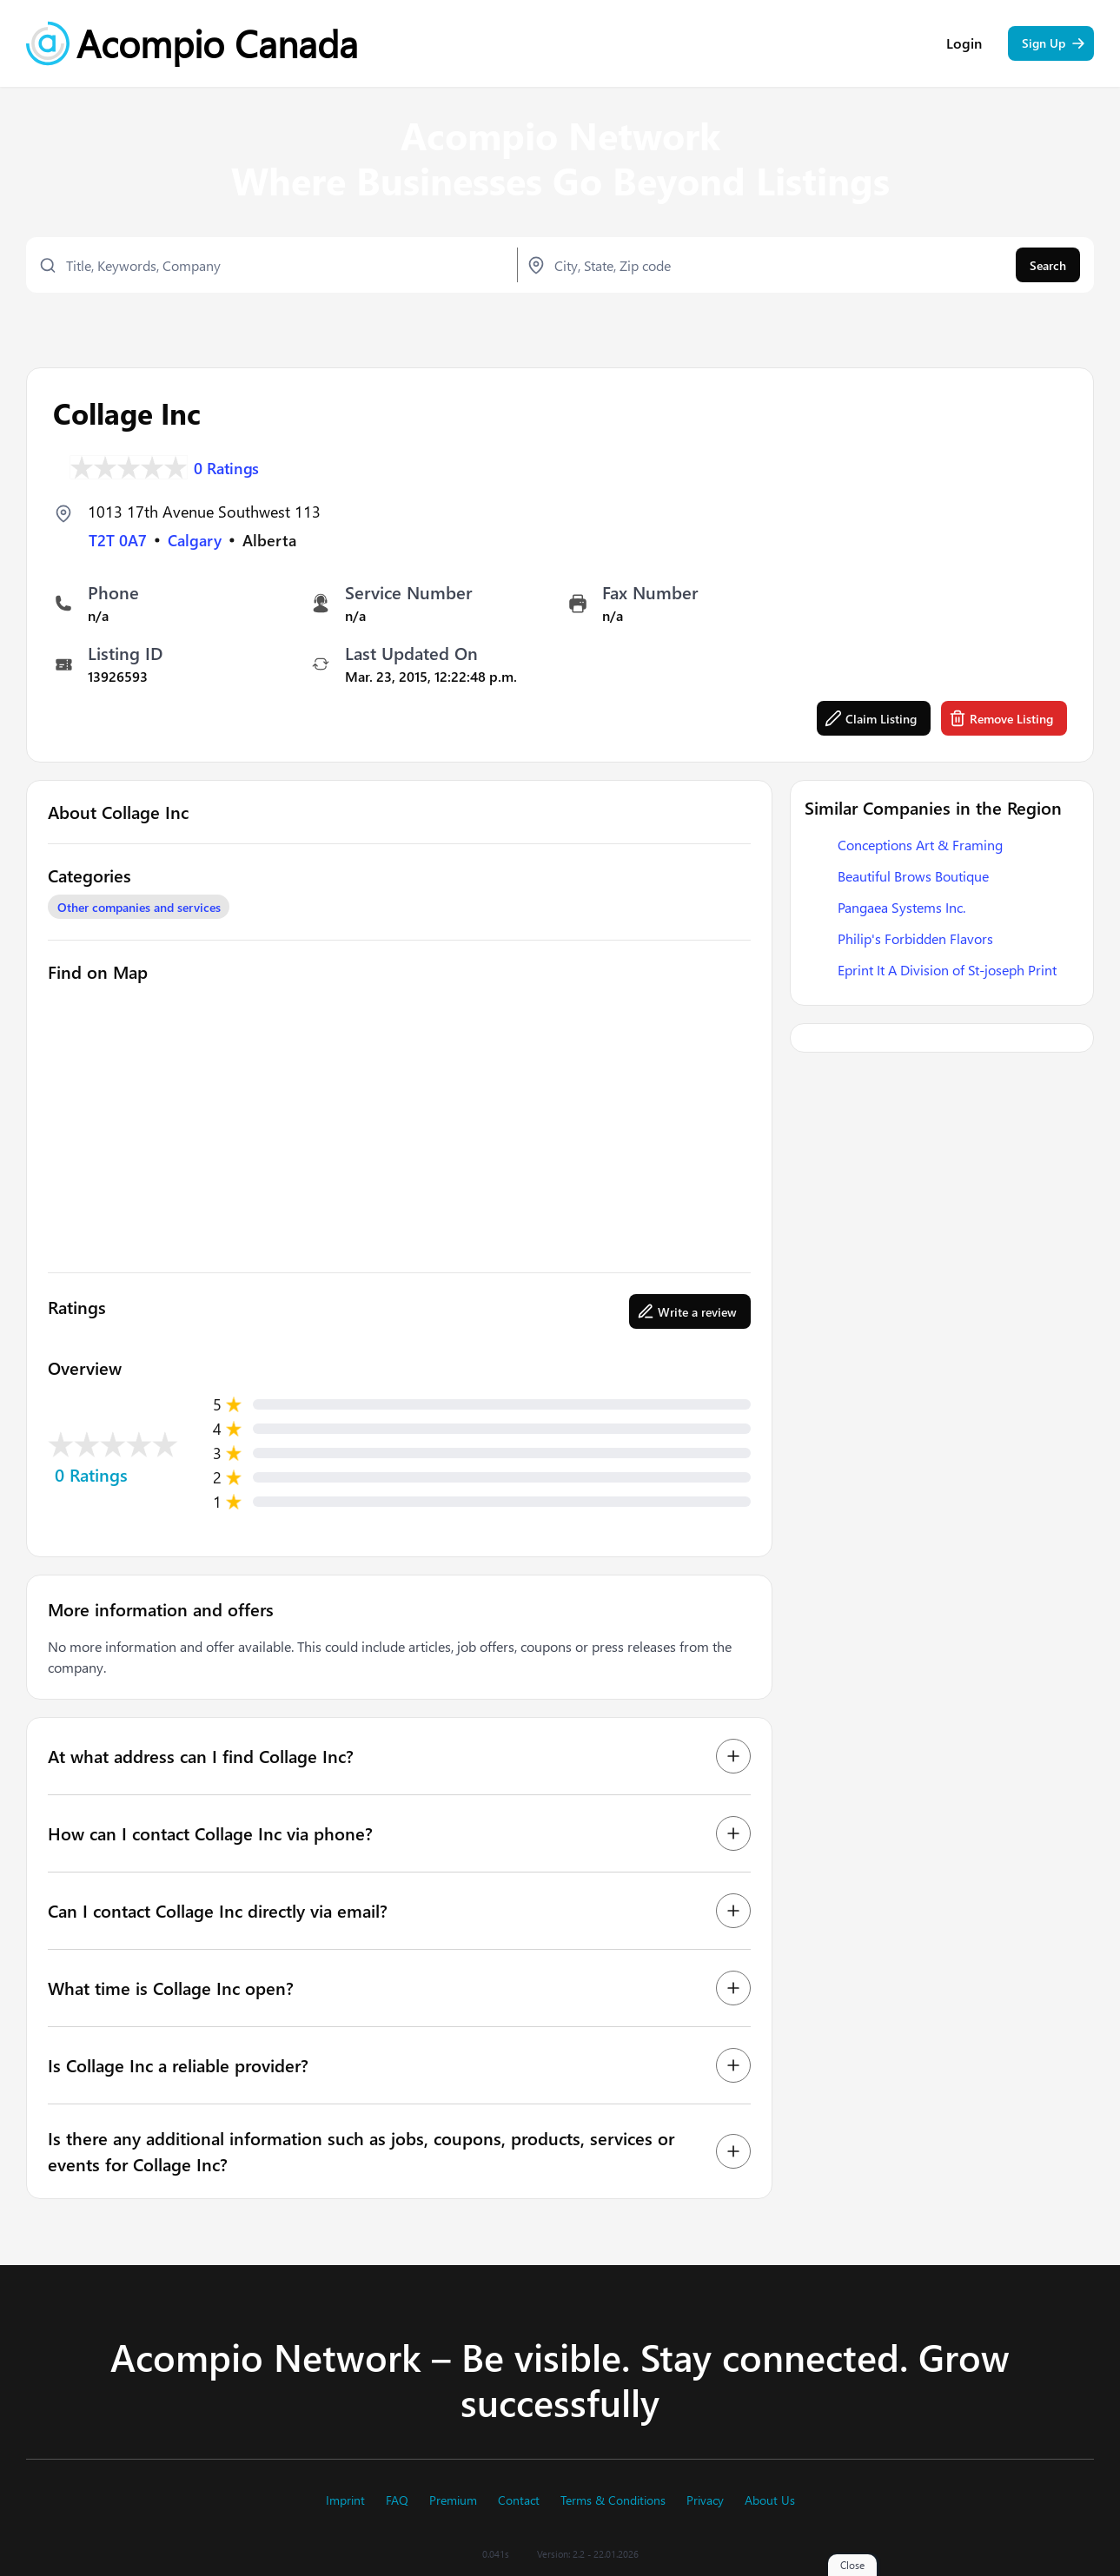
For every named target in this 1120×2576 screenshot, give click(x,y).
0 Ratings (227, 467)
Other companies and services (139, 907)
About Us (770, 2500)
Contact (519, 2500)
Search (1048, 265)
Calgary (195, 540)
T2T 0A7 (118, 540)
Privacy (705, 2500)
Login (964, 43)
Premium (453, 2500)
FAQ (397, 2500)
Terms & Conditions (613, 2500)
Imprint (345, 2500)
